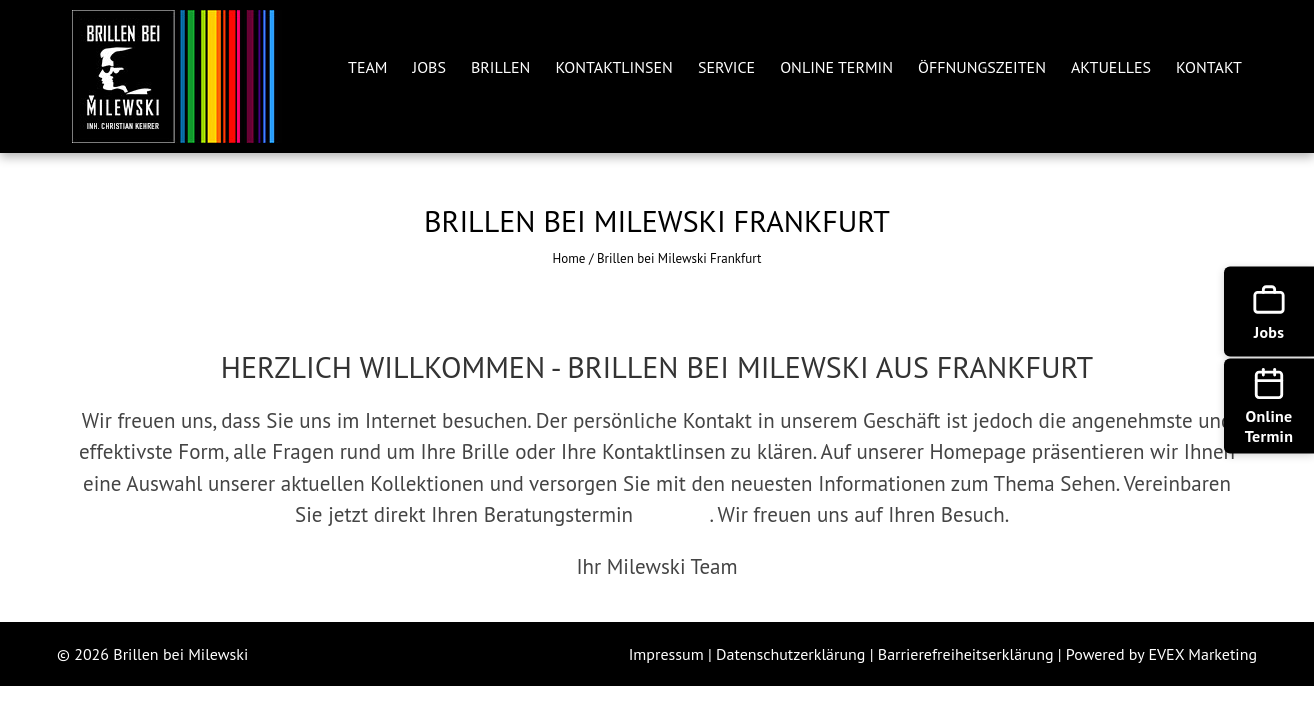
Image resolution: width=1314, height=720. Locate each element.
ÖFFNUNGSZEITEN (982, 67)
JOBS (429, 67)
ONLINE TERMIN (836, 67)
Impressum (668, 654)
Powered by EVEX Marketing (1161, 654)
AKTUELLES (1111, 67)
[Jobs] (1269, 312)
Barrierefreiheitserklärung (968, 654)
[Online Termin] (1269, 406)
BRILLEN (500, 67)
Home (569, 258)
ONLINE (674, 514)
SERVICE (726, 67)
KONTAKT (1209, 67)
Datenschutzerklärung (793, 654)
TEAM (367, 67)
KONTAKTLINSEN (614, 67)
